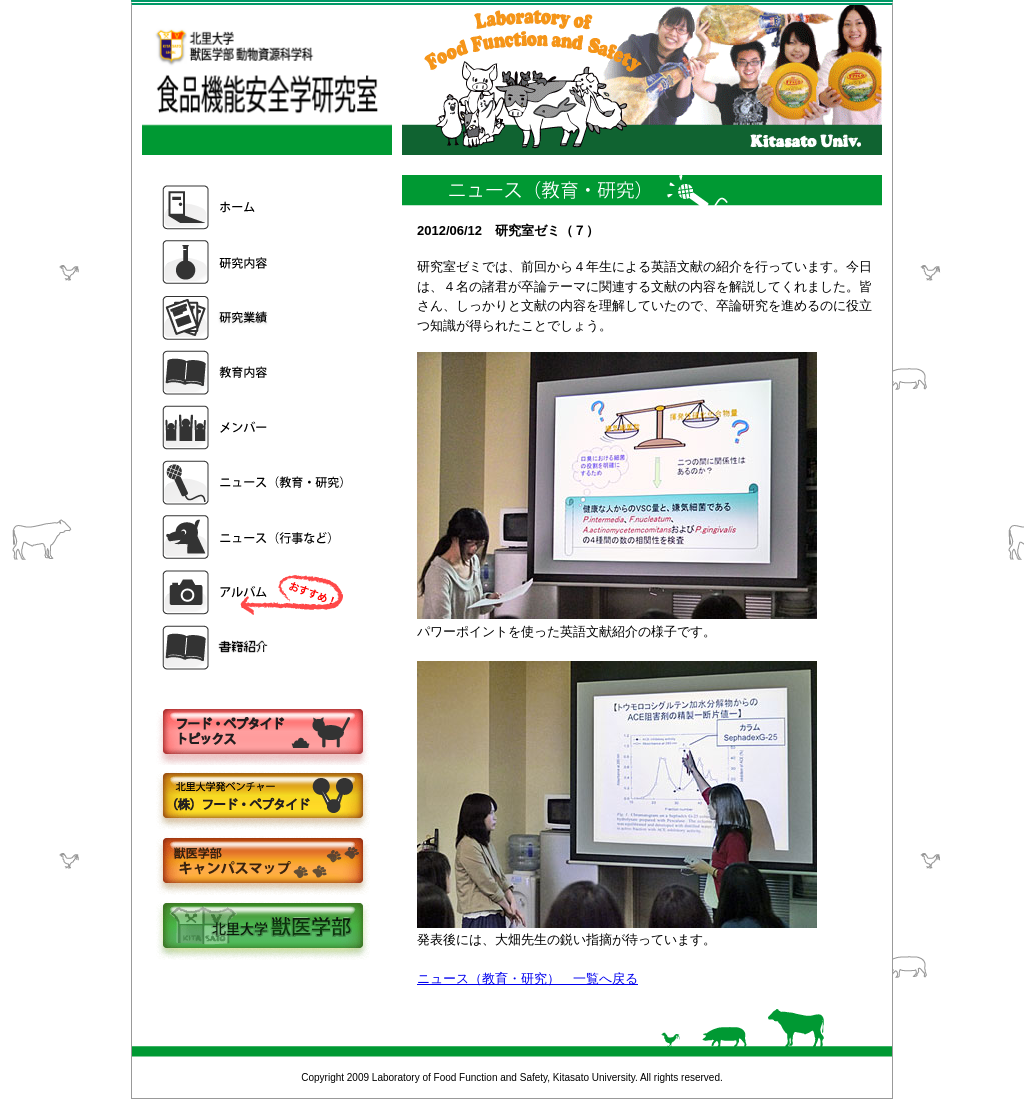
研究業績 (255, 317)
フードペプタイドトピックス (262, 732)
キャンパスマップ (262, 862)
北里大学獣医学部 (262, 927)
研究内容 (255, 262)
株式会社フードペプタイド (262, 797)
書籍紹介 (255, 647)
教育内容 (255, 372)
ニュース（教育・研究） (255, 482)
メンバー (255, 427)
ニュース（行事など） (255, 537)
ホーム (255, 207)
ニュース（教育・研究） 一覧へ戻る (527, 978)
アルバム (255, 592)
